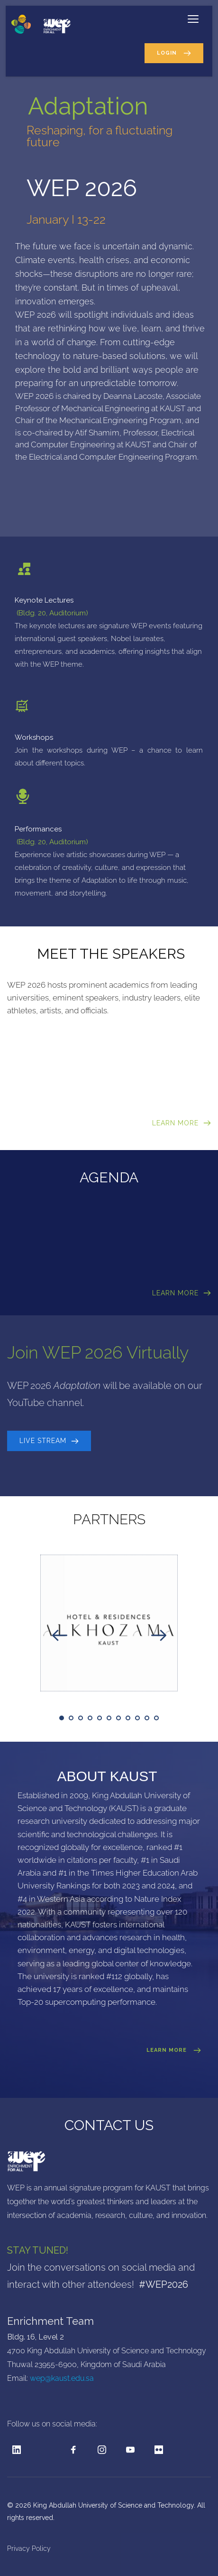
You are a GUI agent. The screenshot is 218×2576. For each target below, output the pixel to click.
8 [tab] (128, 1718)
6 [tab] (109, 1718)
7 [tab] (118, 1718)
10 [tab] (147, 1718)
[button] (193, 18)
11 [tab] (156, 1718)
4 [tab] (90, 1718)
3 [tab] (80, 1718)
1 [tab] (61, 1718)
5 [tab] (99, 1718)
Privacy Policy (30, 2548)
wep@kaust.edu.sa (62, 2378)
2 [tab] (71, 1718)
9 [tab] (137, 1718)
